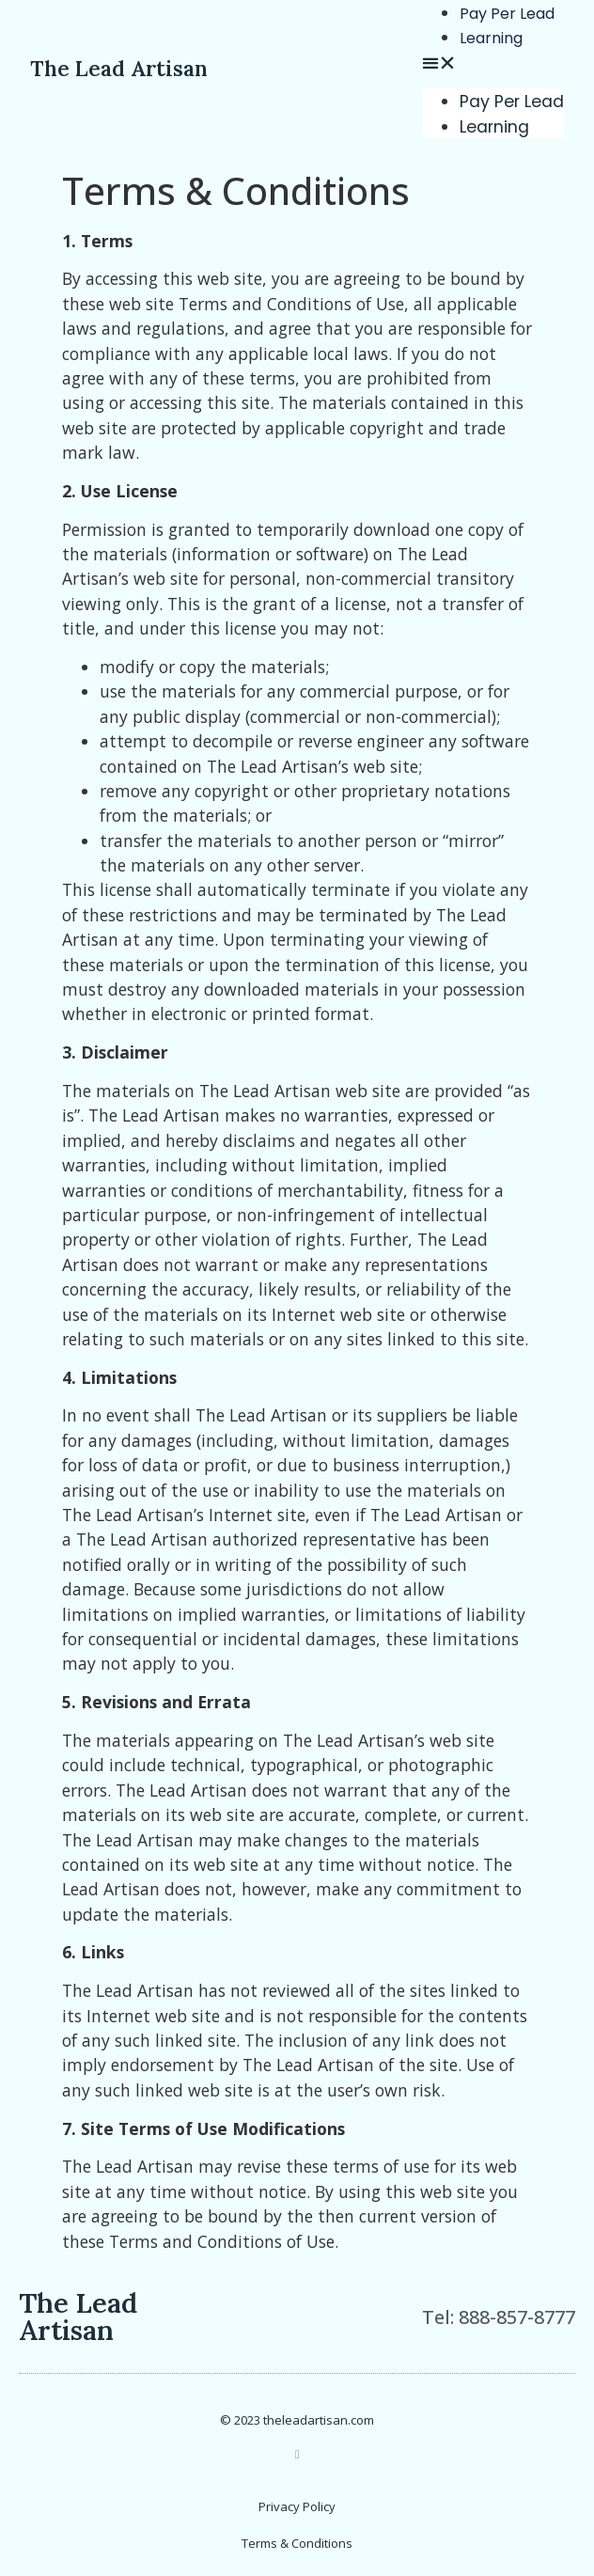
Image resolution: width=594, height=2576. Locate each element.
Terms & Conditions (297, 2543)
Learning (491, 38)
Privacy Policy (297, 2506)
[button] (493, 62)
